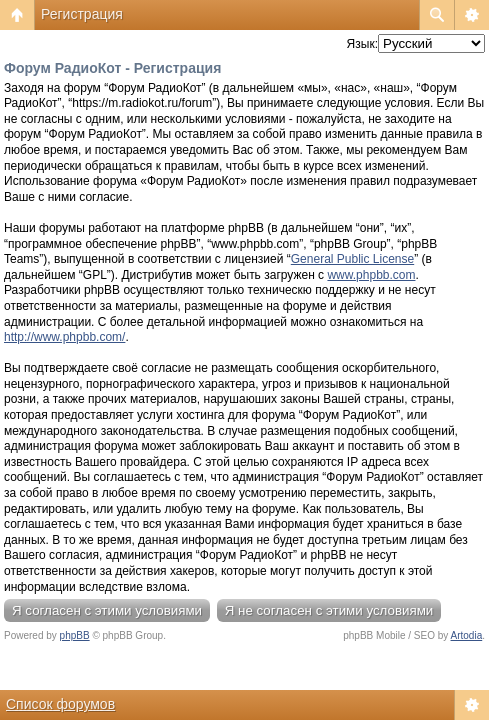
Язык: (362, 44)
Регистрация (82, 14)
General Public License (352, 259)
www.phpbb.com (371, 275)
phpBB (75, 635)
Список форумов (60, 704)
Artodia (467, 635)
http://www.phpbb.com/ (64, 337)
